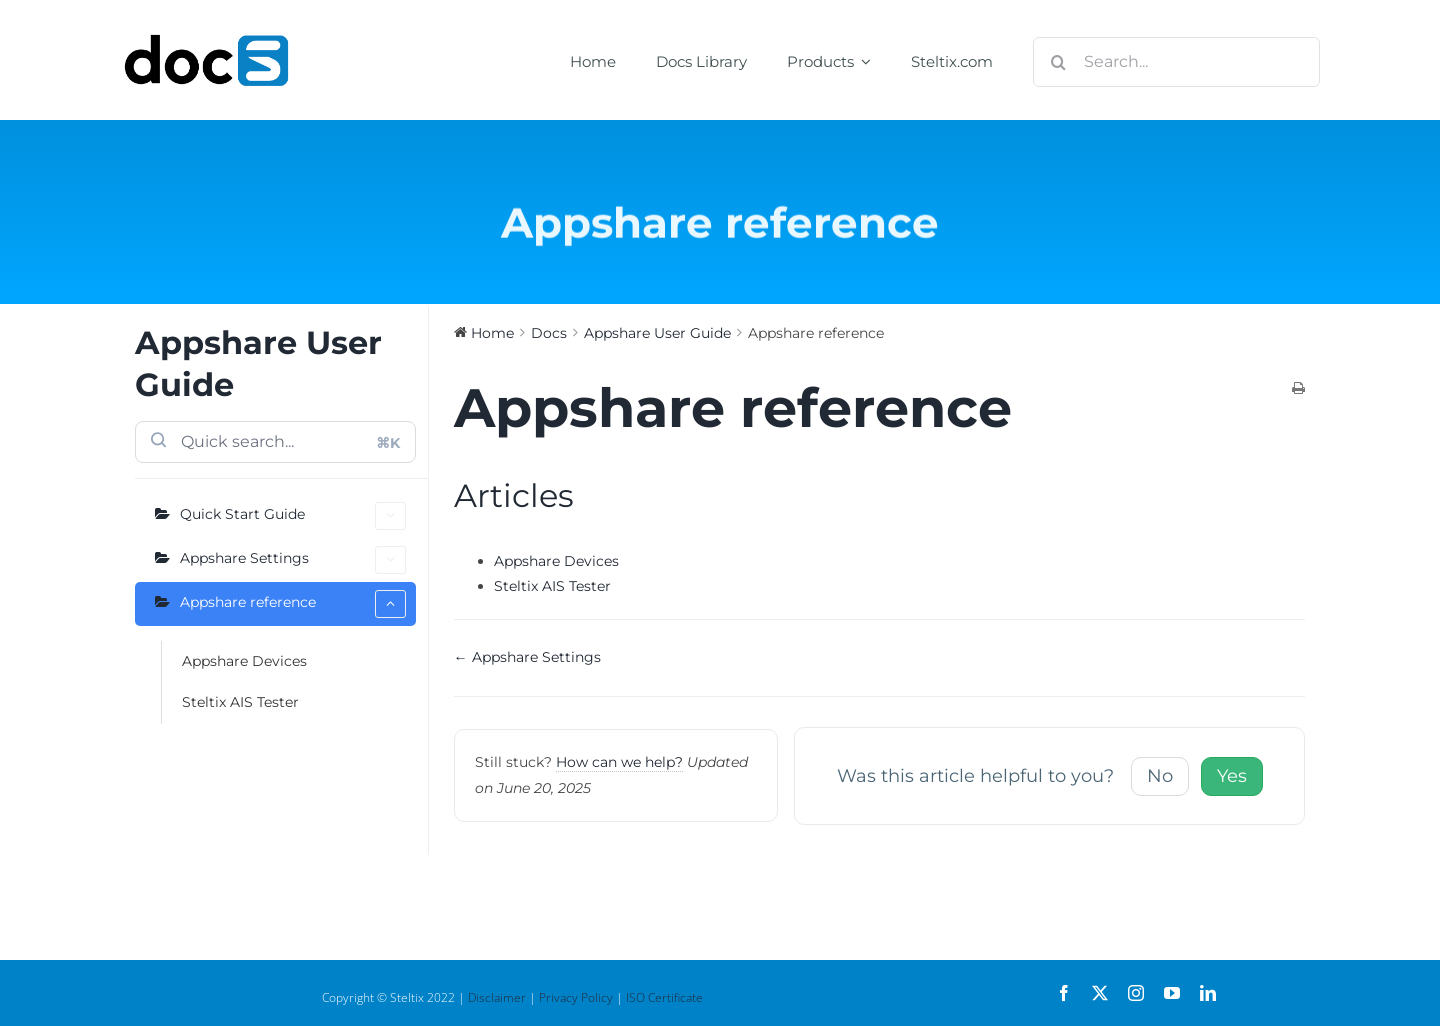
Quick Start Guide (293, 516)
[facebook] (1064, 993)
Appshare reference (293, 604)
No (1160, 776)
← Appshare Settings (527, 657)
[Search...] (1176, 62)
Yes (1232, 776)
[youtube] (1172, 993)
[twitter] (1100, 993)
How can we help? (619, 762)
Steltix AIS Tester (240, 702)
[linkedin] (1208, 993)
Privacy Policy (576, 997)
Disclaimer (497, 997)
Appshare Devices (244, 661)
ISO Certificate (664, 997)
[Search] (1058, 62)
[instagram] (1136, 993)
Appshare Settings (293, 560)
